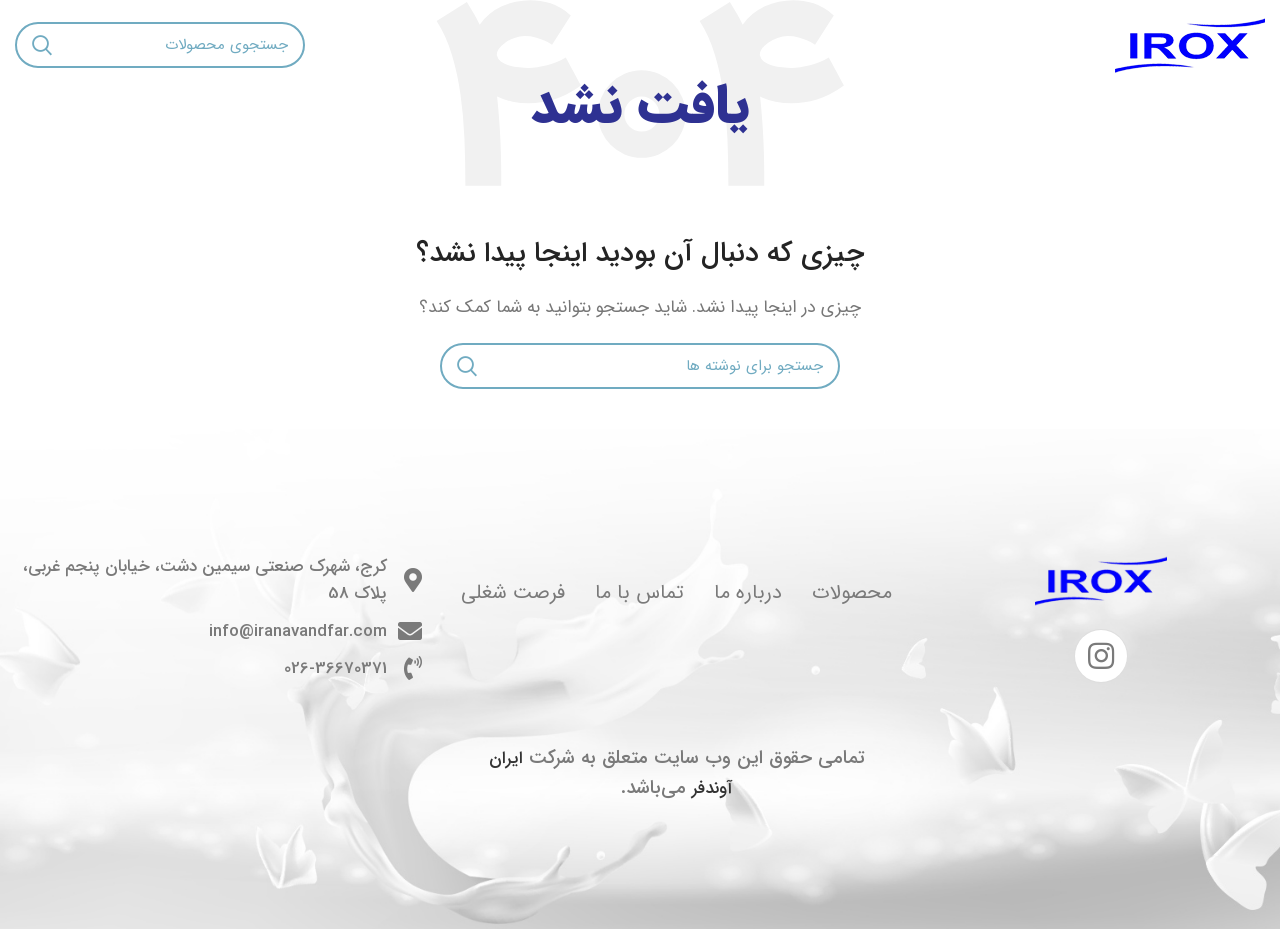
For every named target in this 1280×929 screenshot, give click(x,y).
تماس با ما (639, 592)
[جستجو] (160, 45)
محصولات (852, 592)
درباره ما (748, 592)
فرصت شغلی (513, 592)
